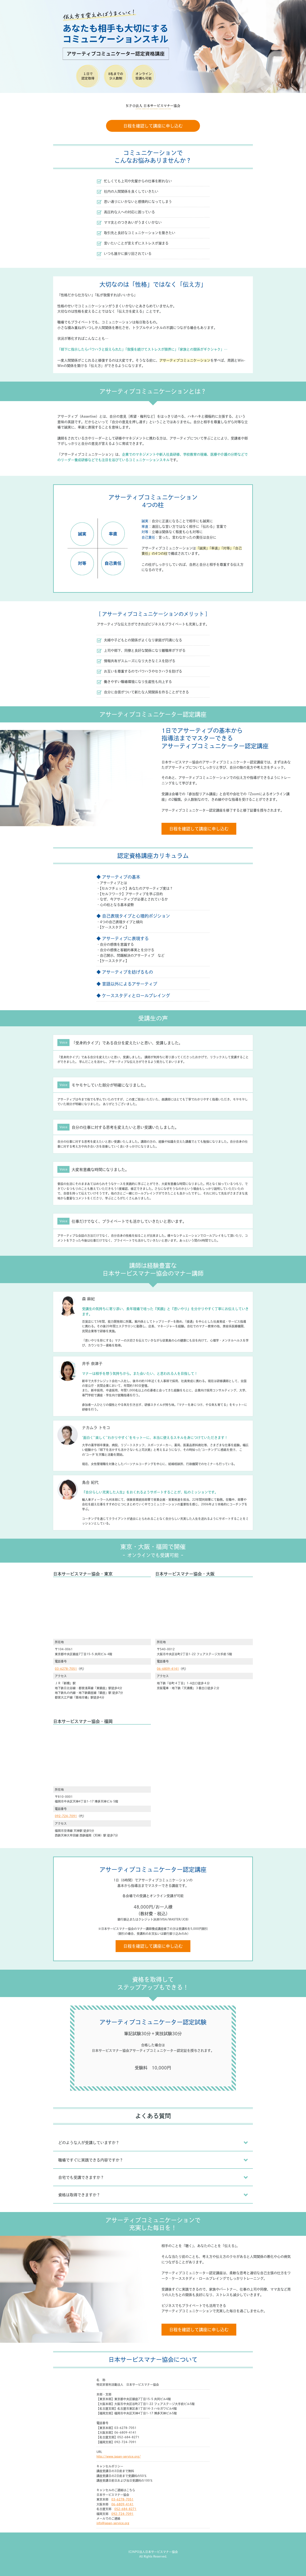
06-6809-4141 (168, 1668)
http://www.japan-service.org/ (118, 2456)
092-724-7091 (66, 1816)
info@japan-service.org (112, 2523)
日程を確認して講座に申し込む (153, 126)
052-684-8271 (125, 2508)
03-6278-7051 (66, 1668)
